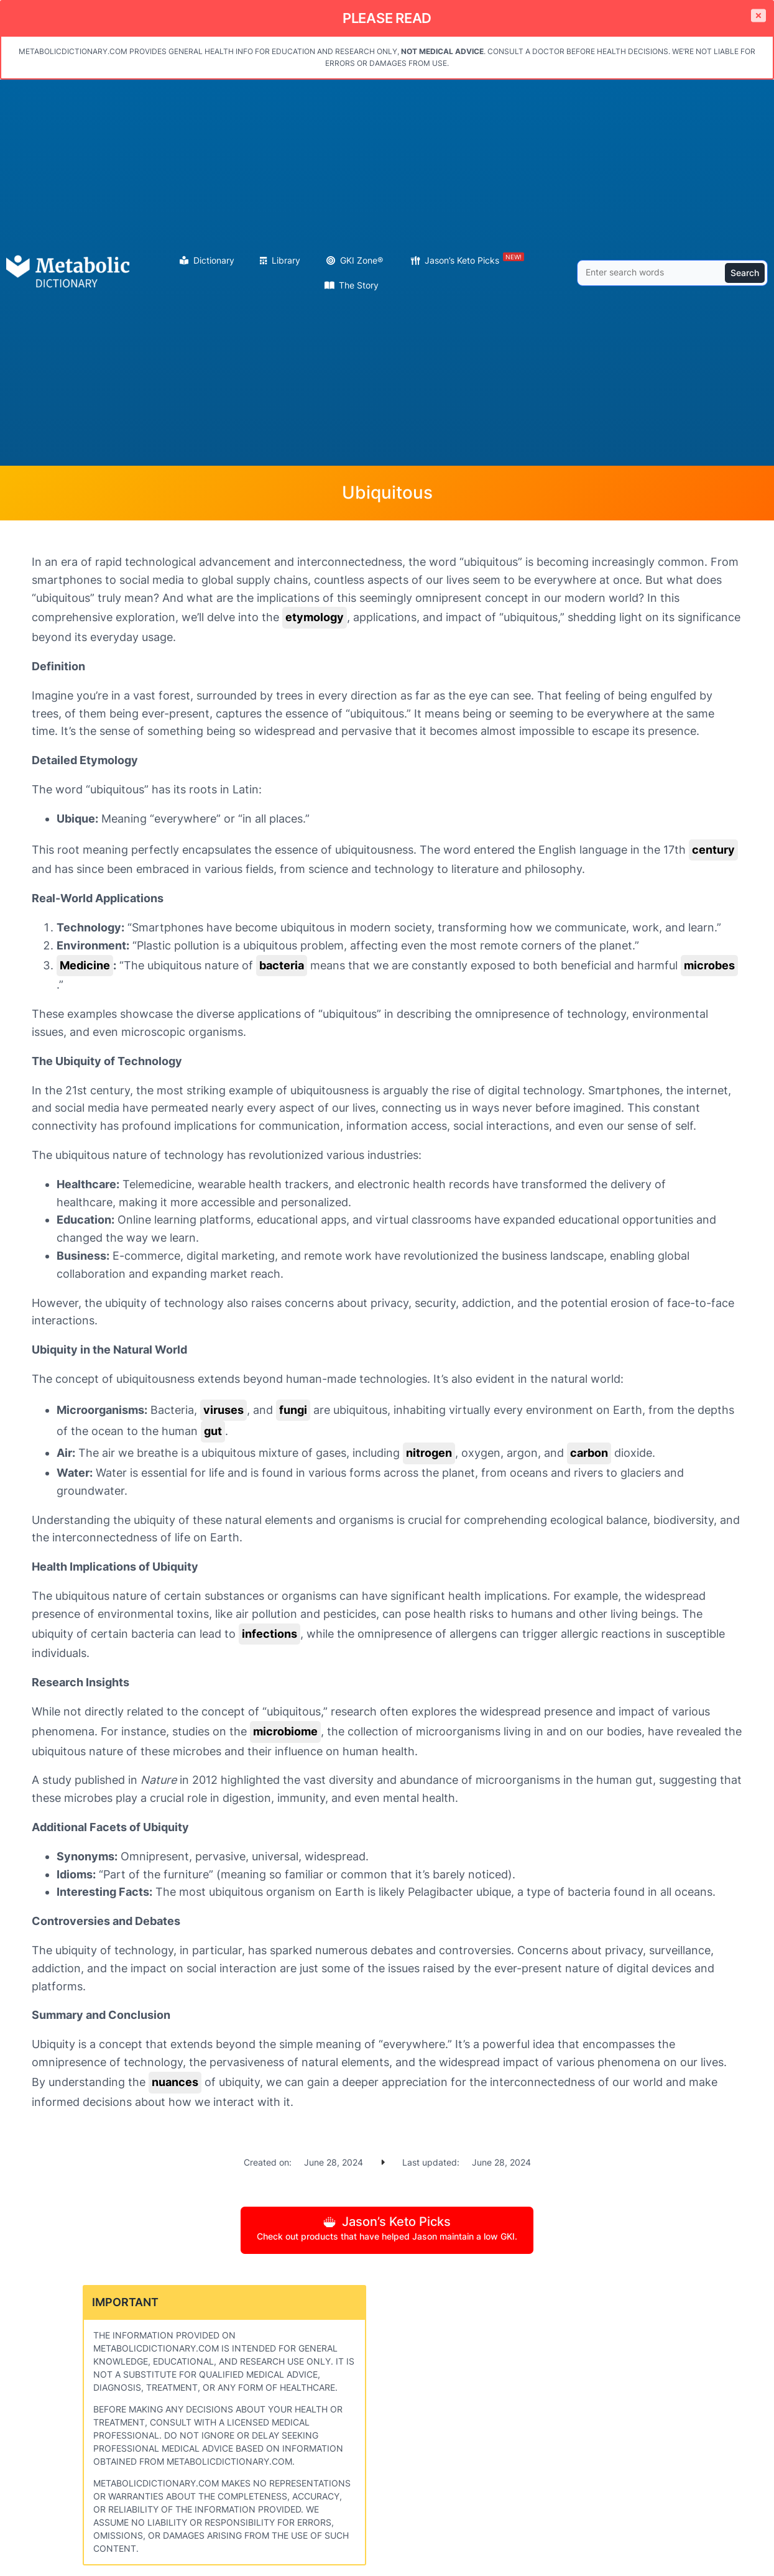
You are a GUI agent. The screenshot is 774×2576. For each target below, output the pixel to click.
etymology (314, 617)
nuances (175, 2082)
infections (269, 1633)
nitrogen (429, 1452)
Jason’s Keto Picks (474, 258)
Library (286, 260)
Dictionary (213, 260)
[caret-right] (382, 2162)
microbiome (285, 1731)
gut (213, 1431)
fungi (293, 1409)
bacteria (281, 965)
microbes (709, 965)
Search (744, 272)
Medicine (85, 965)
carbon (589, 1452)
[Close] (758, 15)
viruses (223, 1409)
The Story (359, 285)
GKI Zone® (362, 260)
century (713, 849)
